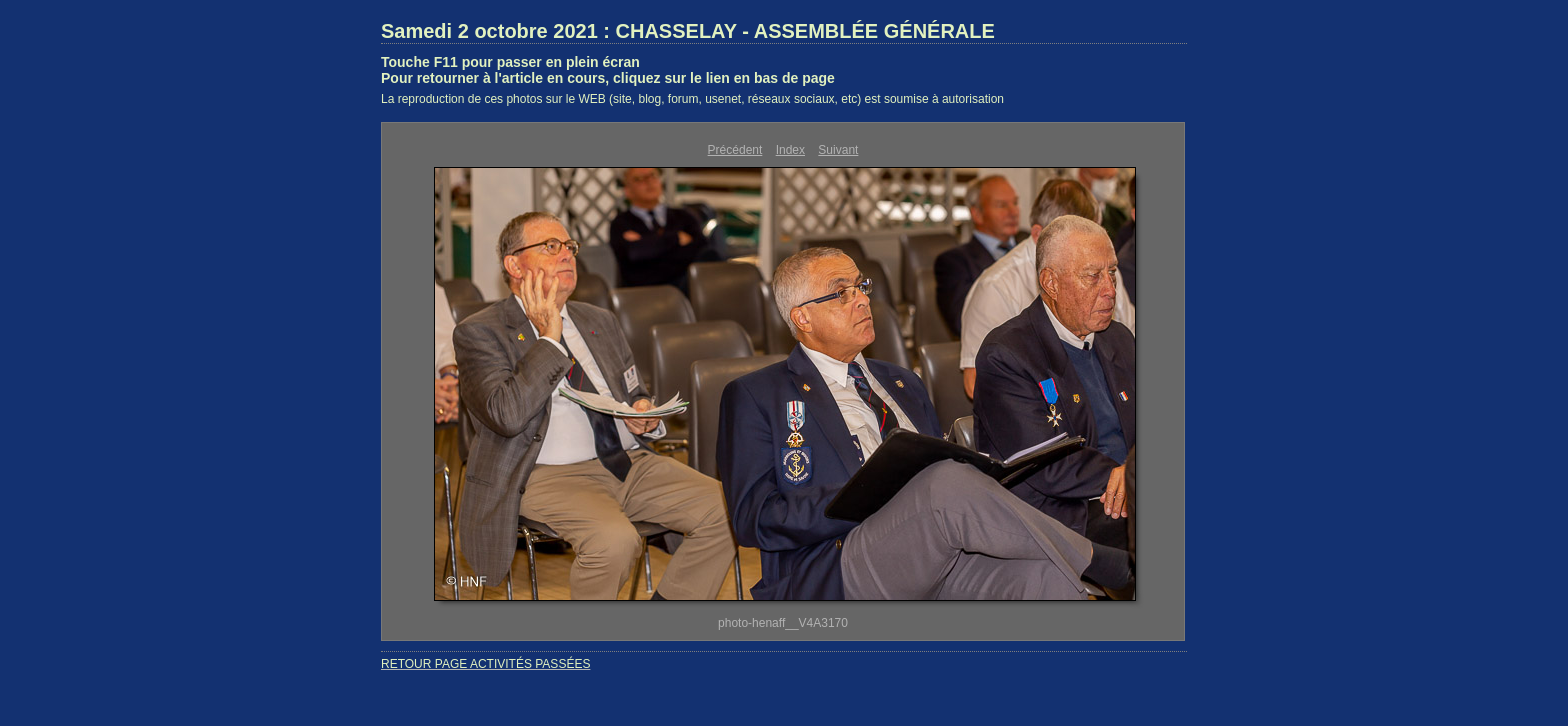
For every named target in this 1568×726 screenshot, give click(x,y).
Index (790, 150)
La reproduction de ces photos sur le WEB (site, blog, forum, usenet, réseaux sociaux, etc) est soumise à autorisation (692, 99)
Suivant (838, 150)
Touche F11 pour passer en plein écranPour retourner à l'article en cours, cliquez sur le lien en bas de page (608, 70)
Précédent (735, 150)
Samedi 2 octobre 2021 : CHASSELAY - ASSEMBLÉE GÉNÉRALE (688, 31)
